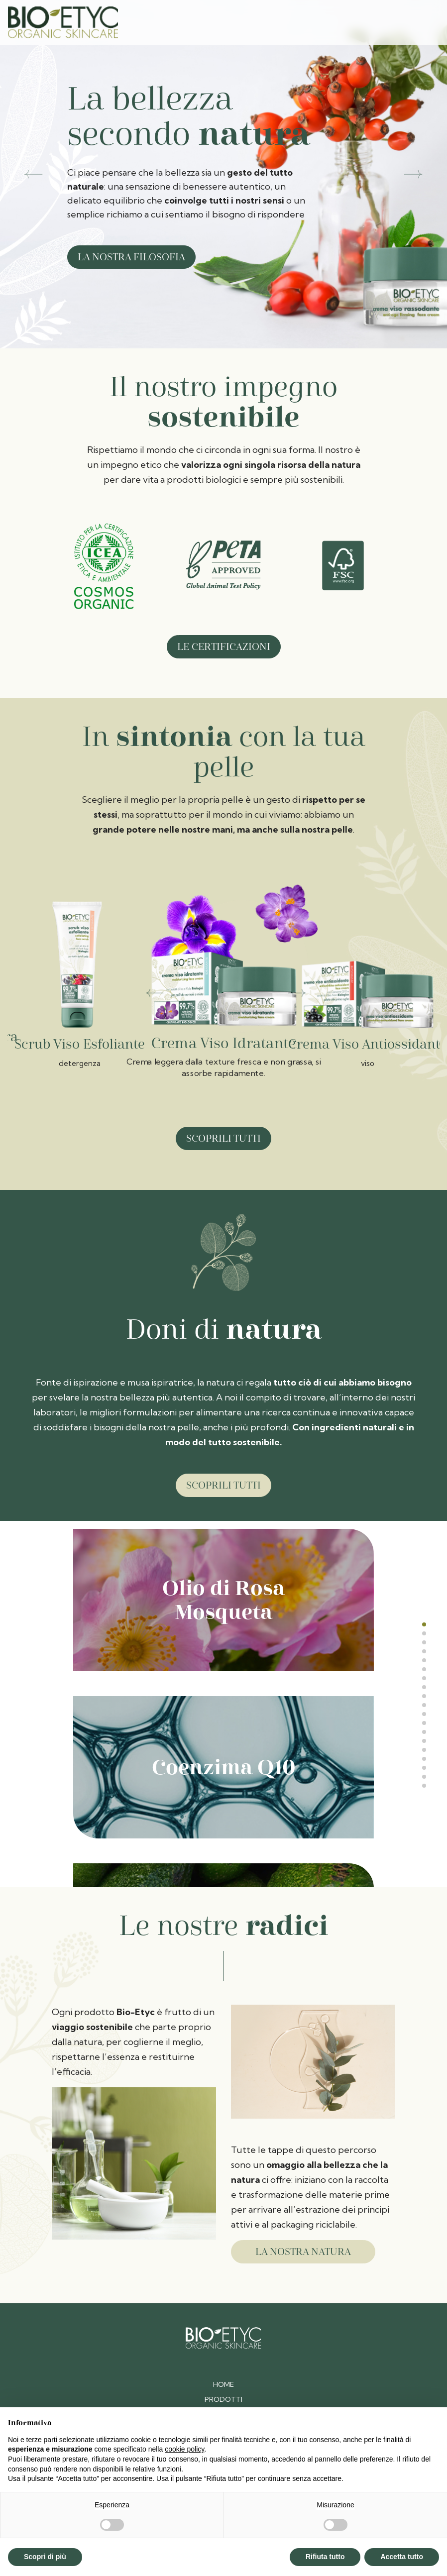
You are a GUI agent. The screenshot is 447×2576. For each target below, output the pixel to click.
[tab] (424, 1624)
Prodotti (223, 2399)
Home (223, 2384)
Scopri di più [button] (45, 2557)
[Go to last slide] (155, 998)
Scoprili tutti (223, 1138)
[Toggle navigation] (425, 22)
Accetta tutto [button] (401, 2557)
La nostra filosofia (131, 257)
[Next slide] (297, 998)
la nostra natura (289, 2251)
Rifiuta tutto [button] (325, 2557)
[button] (33, 174)
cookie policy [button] (184, 2449)
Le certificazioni (223, 646)
